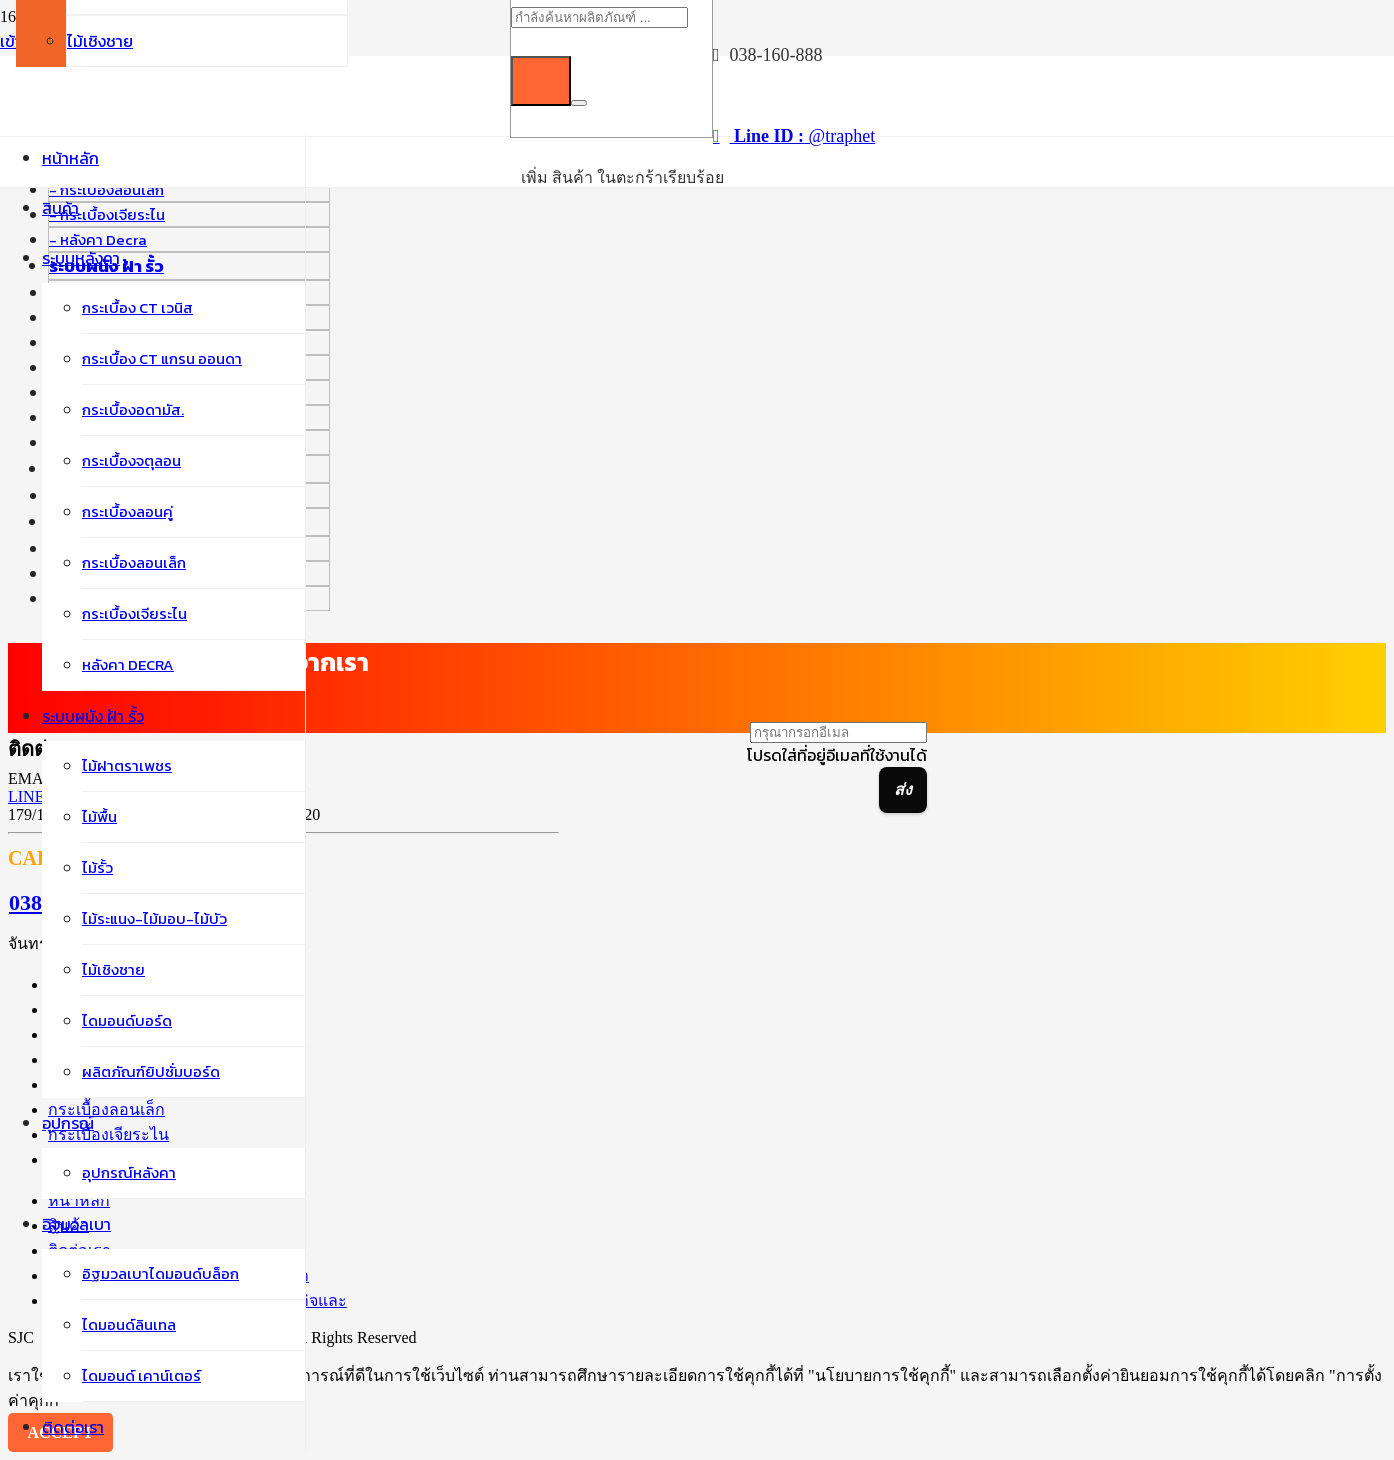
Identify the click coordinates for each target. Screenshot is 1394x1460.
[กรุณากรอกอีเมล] (838, 732)
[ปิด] (579, 103)
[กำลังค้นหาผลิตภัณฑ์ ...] (599, 17)
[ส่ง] (903, 790)
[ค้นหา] (541, 81)
